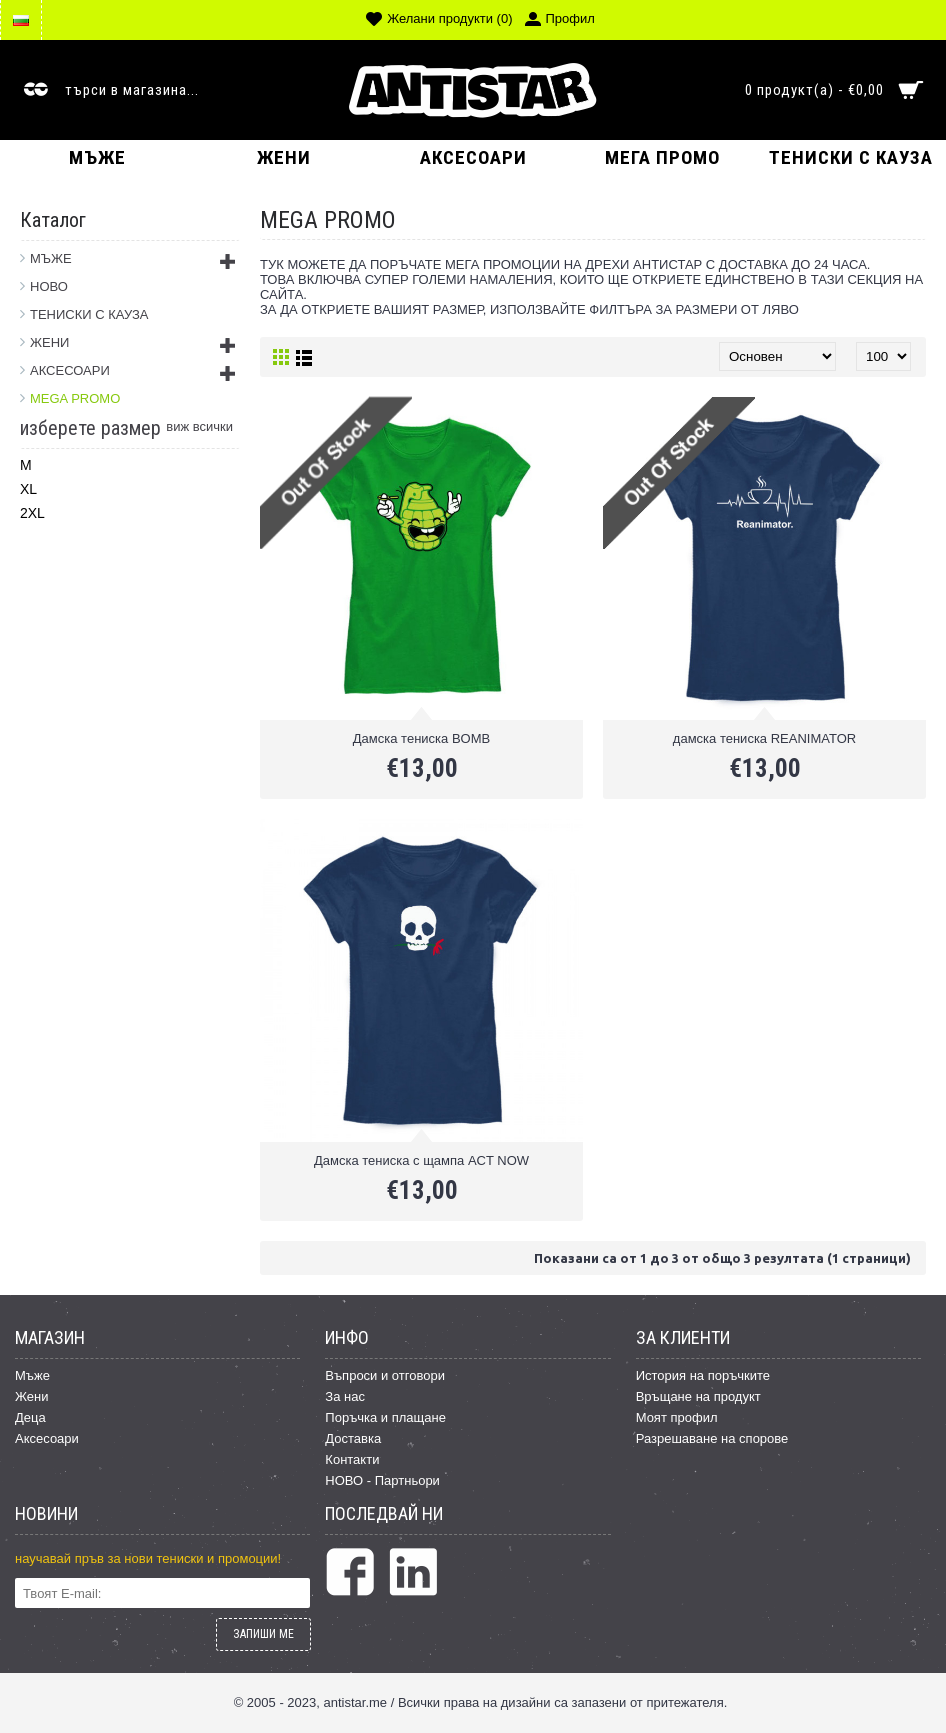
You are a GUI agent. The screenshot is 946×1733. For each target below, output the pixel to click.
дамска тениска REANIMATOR (764, 738)
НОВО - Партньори (382, 1480)
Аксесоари (47, 1438)
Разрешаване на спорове (712, 1438)
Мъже (32, 1375)
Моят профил (677, 1417)
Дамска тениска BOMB (421, 738)
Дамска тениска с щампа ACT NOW (421, 1160)
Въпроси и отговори (385, 1375)
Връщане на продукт (698, 1396)
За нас (345, 1396)
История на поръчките (703, 1375)
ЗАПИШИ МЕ (263, 1634)
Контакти (352, 1459)
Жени (32, 1396)
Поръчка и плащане (385, 1417)
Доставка (353, 1438)
